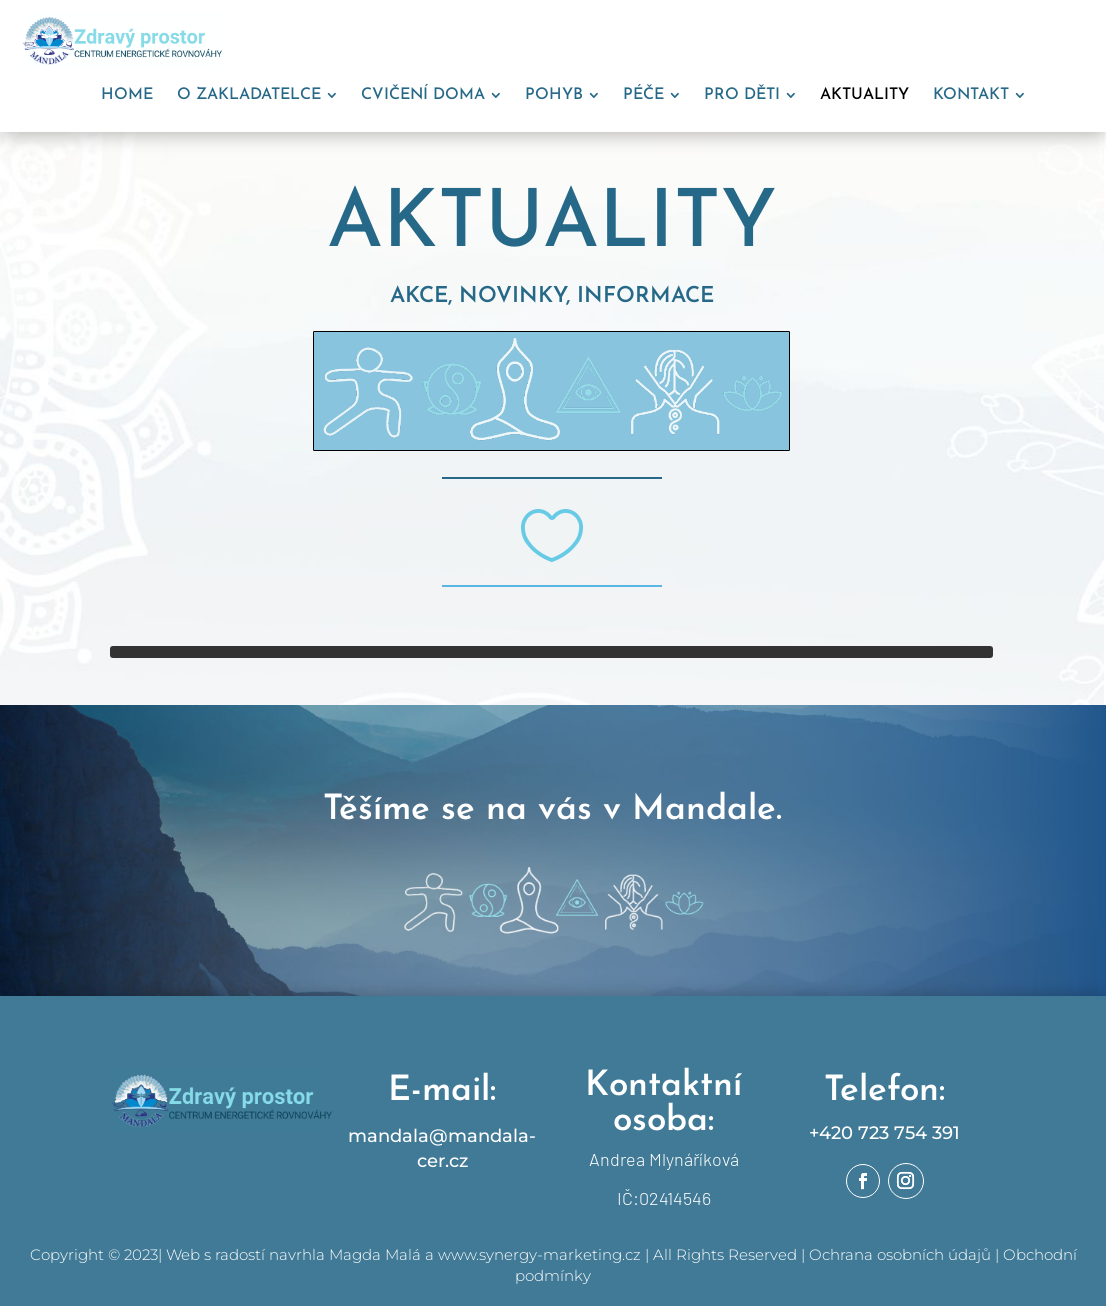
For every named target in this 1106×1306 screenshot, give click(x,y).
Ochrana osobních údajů (900, 1254)
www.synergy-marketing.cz (539, 1254)
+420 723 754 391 (884, 1133)
